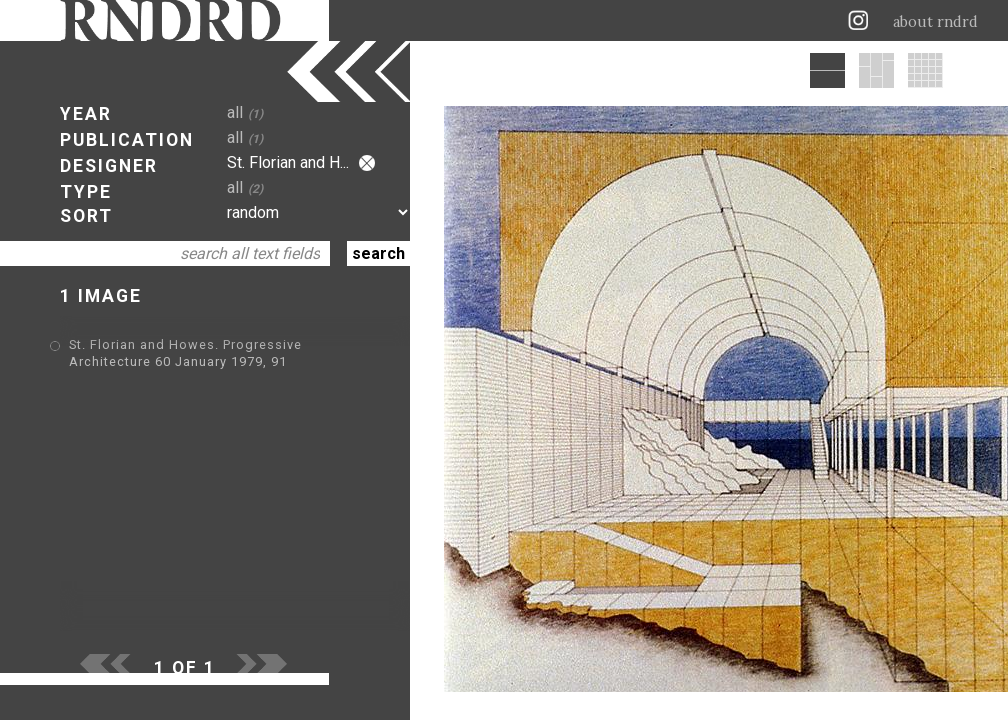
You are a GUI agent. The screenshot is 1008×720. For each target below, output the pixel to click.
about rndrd (935, 22)
